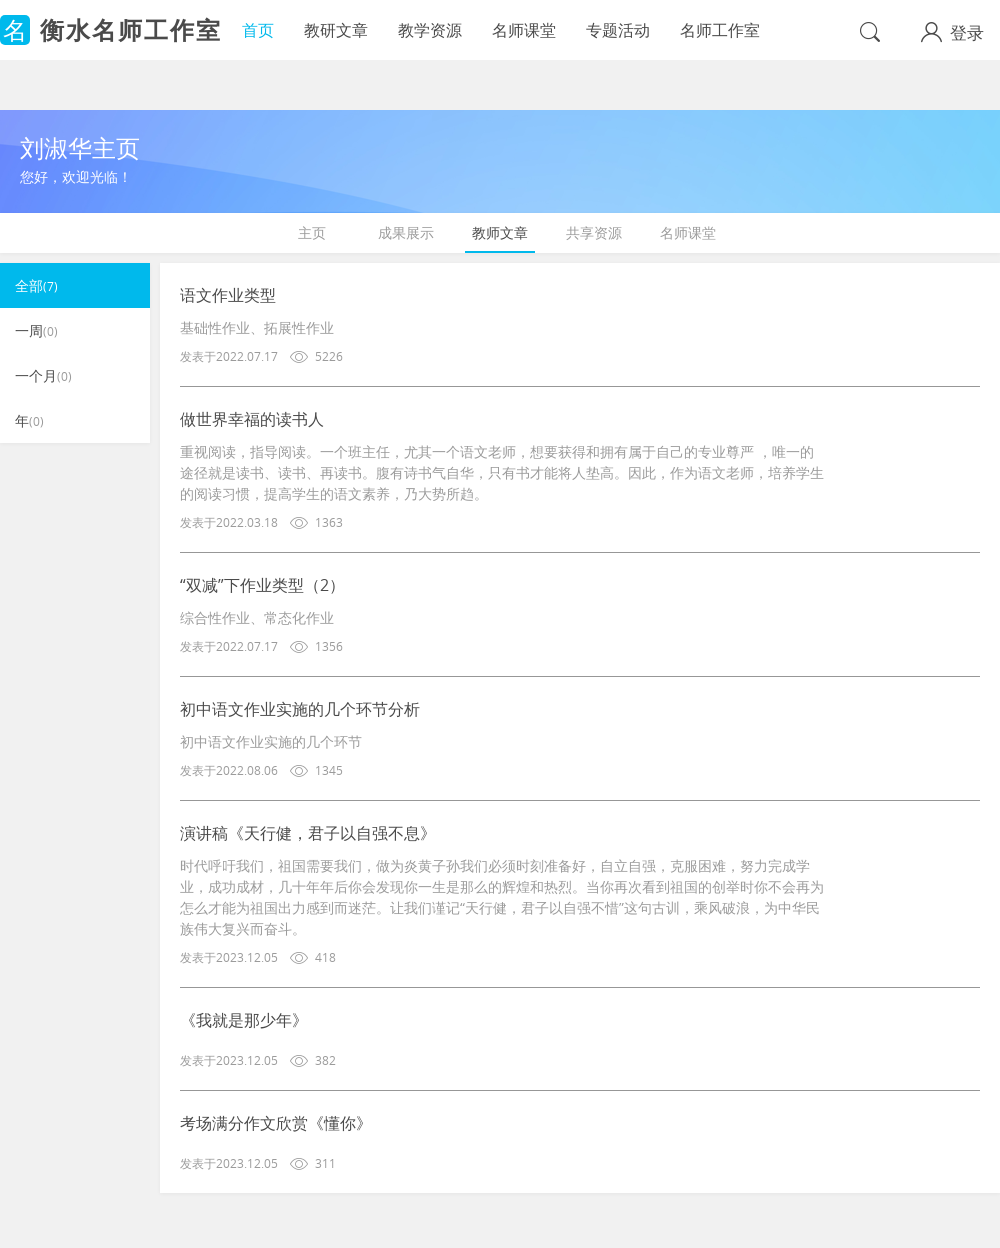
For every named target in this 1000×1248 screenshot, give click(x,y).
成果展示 (406, 232)
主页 (312, 232)
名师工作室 (720, 30)
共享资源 (594, 232)
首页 (258, 30)
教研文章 (336, 30)
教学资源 (430, 30)
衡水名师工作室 (131, 29)
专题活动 (618, 30)
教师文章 (500, 232)
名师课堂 (524, 30)
